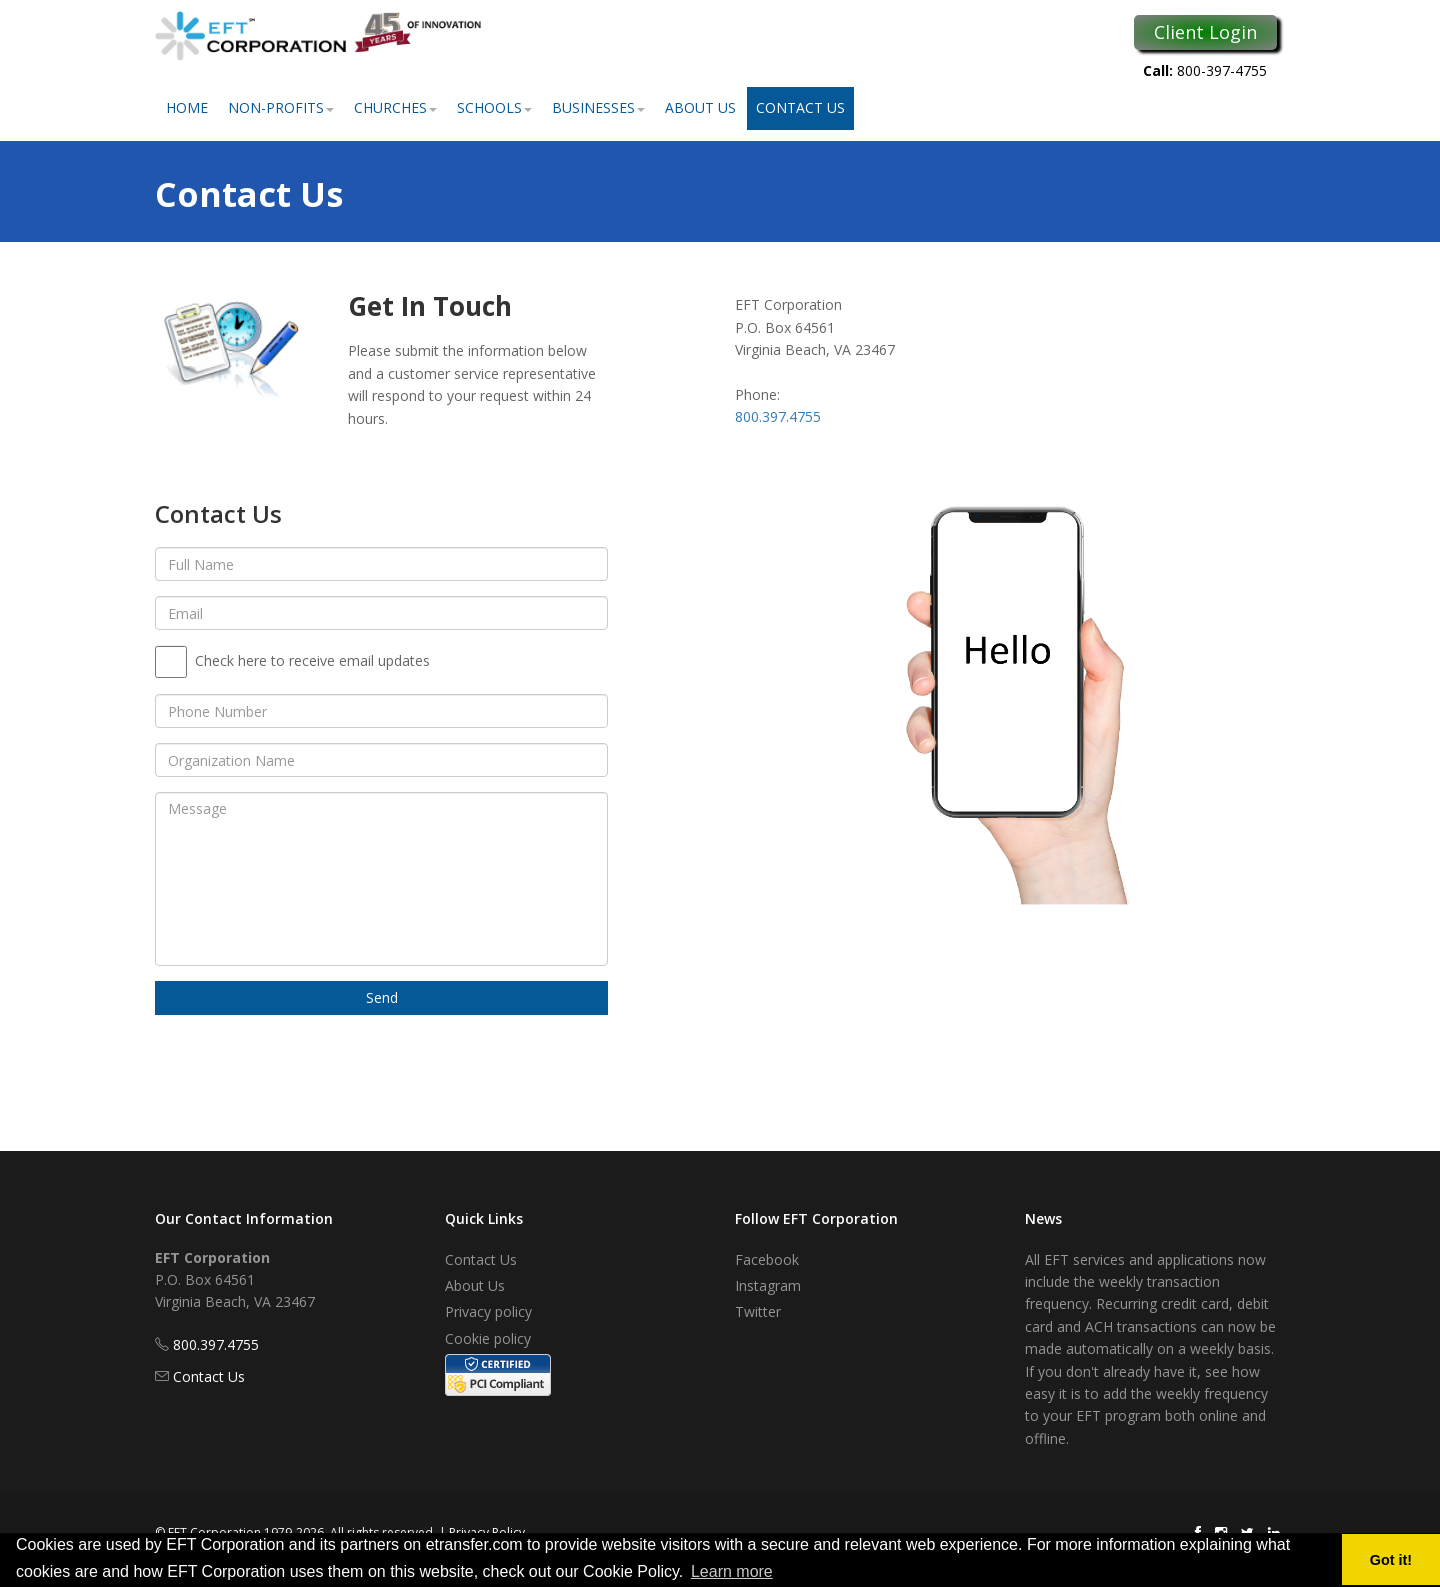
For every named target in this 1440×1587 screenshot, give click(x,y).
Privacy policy (488, 1311)
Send (382, 997)
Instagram (768, 1285)
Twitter (758, 1311)
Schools (494, 107)
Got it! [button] (1391, 1560)
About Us (700, 107)
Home (187, 107)
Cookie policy (488, 1338)
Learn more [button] (732, 1571)
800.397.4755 (778, 416)
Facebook (767, 1259)
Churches (395, 107)
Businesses (598, 107)
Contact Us (800, 107)
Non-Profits (281, 107)
